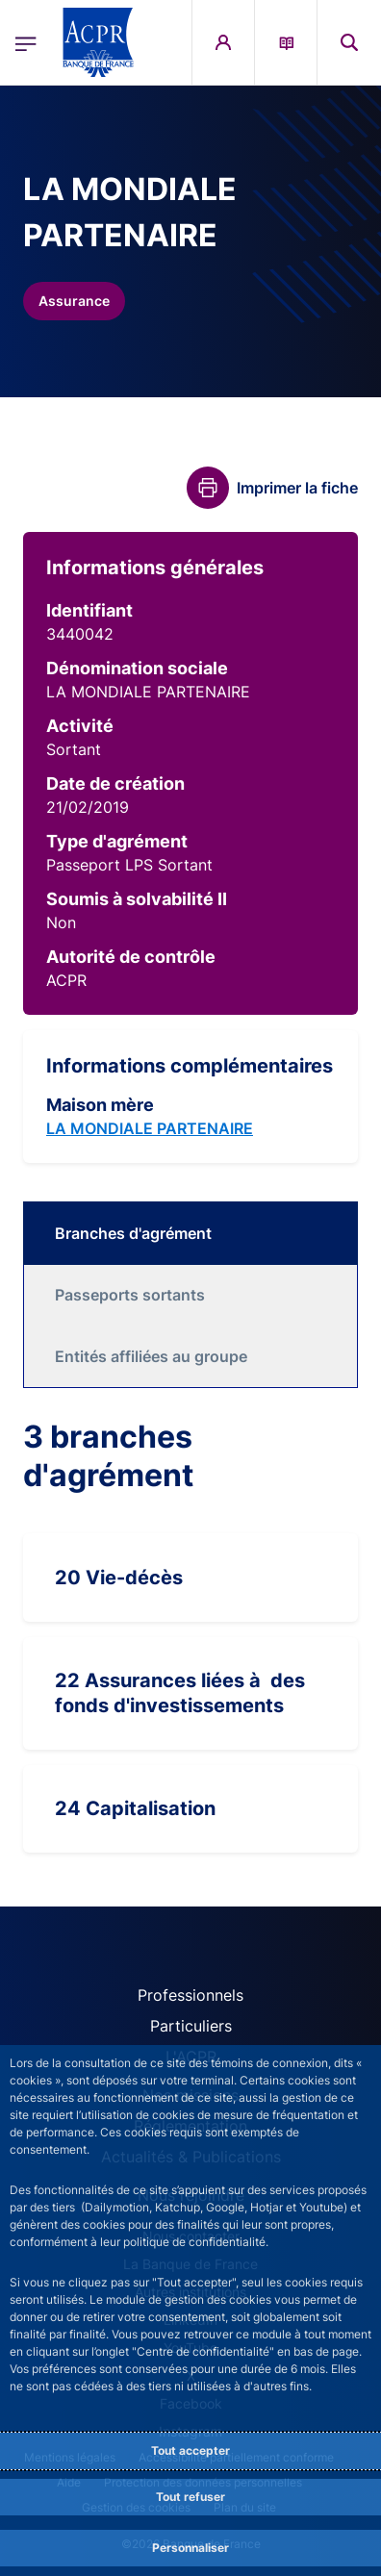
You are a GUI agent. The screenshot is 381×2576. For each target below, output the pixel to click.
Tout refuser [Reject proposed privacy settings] (190, 2496)
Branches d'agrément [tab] (133, 1233)
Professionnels (190, 1995)
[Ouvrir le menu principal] (26, 42)
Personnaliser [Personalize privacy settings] (190, 2547)
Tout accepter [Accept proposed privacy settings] (190, 2450)
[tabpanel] (190, 1635)
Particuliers (191, 2025)
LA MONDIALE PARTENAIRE (149, 1128)
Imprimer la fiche (297, 487)
